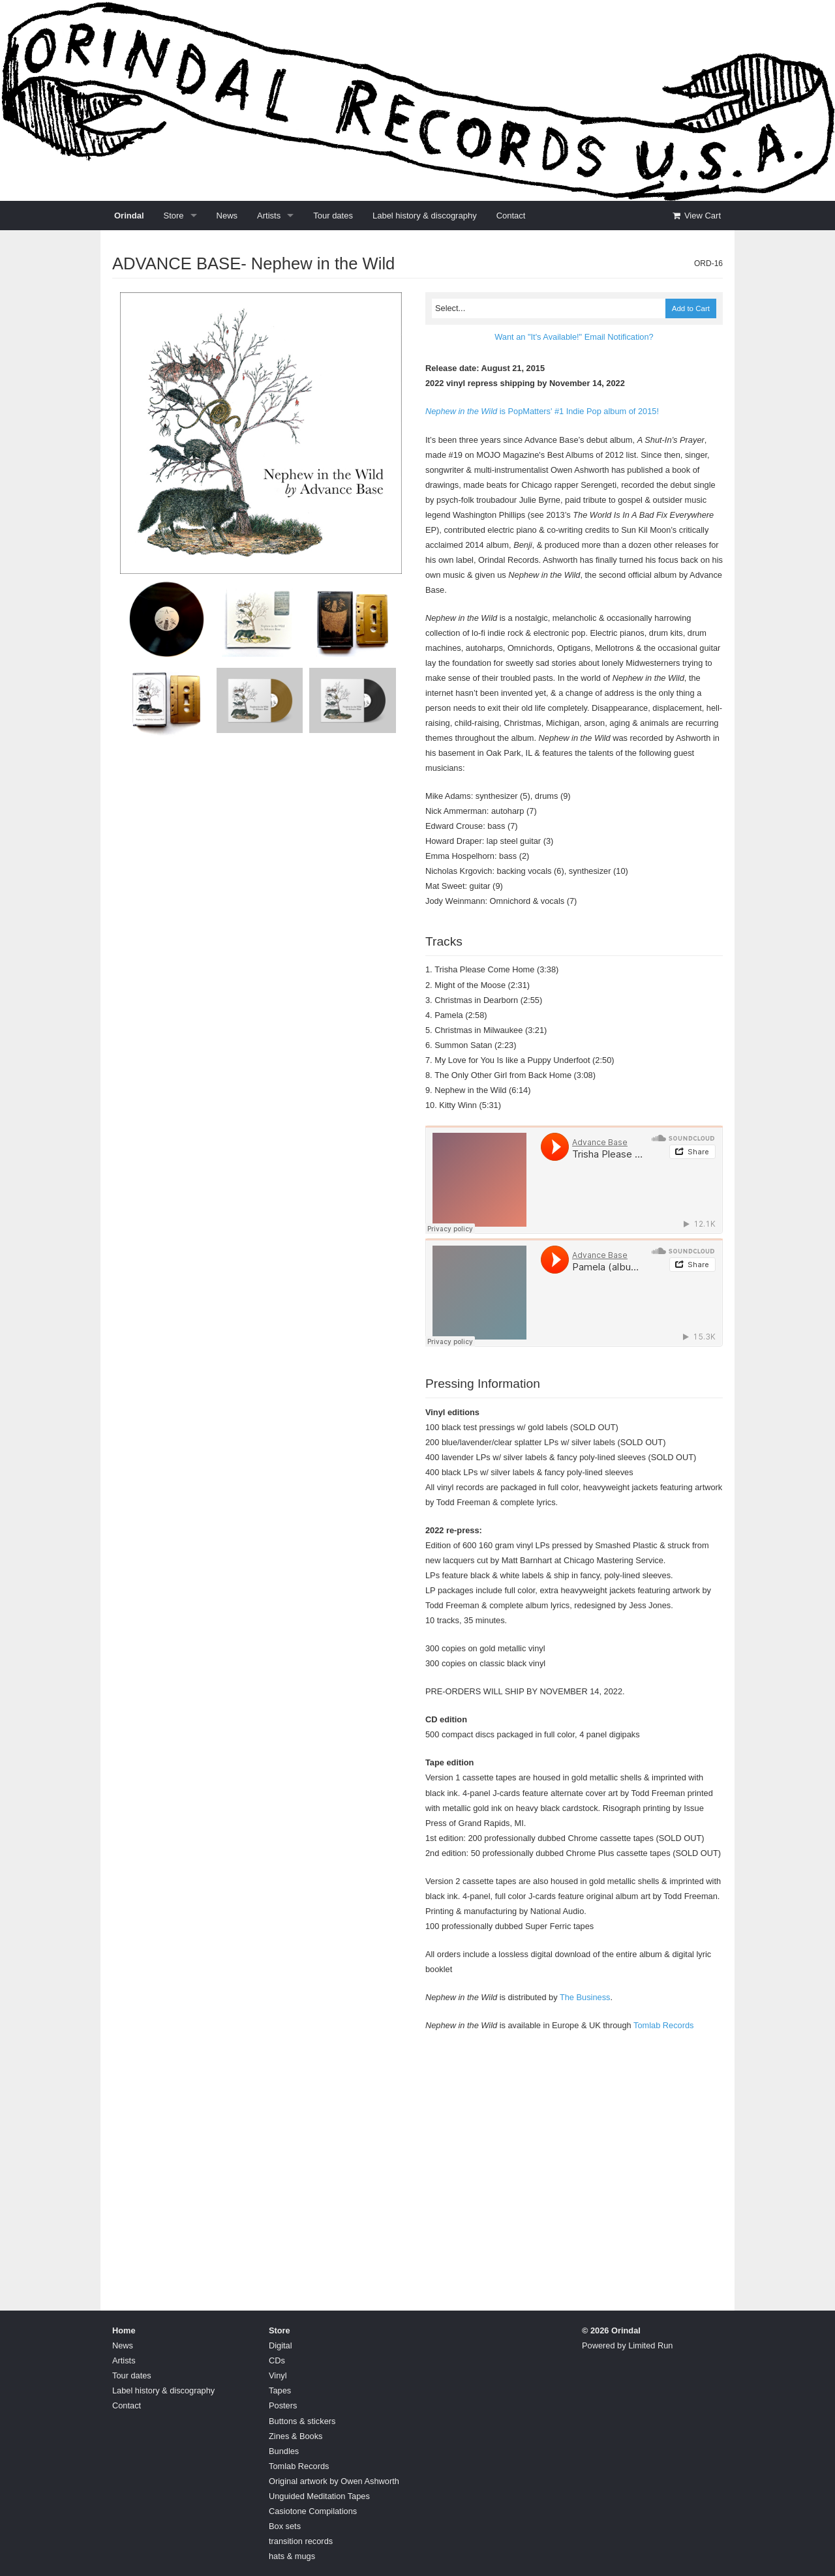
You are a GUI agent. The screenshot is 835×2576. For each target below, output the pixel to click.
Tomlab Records (663, 2025)
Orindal (129, 215)
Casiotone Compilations (313, 2511)
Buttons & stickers (302, 2421)
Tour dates (333, 215)
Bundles (284, 2451)
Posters (283, 2405)
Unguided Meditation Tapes (319, 2496)
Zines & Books (296, 2436)
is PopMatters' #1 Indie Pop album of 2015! (542, 411)
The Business (585, 1997)
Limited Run (650, 2345)
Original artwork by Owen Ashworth (334, 2481)
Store (174, 215)
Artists (269, 215)
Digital (280, 2345)
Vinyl (278, 2375)
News (227, 215)
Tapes (280, 2390)
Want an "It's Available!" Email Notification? (573, 337)
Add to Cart (691, 308)
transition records (301, 2541)
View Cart (696, 215)
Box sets (285, 2526)
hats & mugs (292, 2556)
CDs (277, 2360)
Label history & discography (424, 215)
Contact (511, 215)
